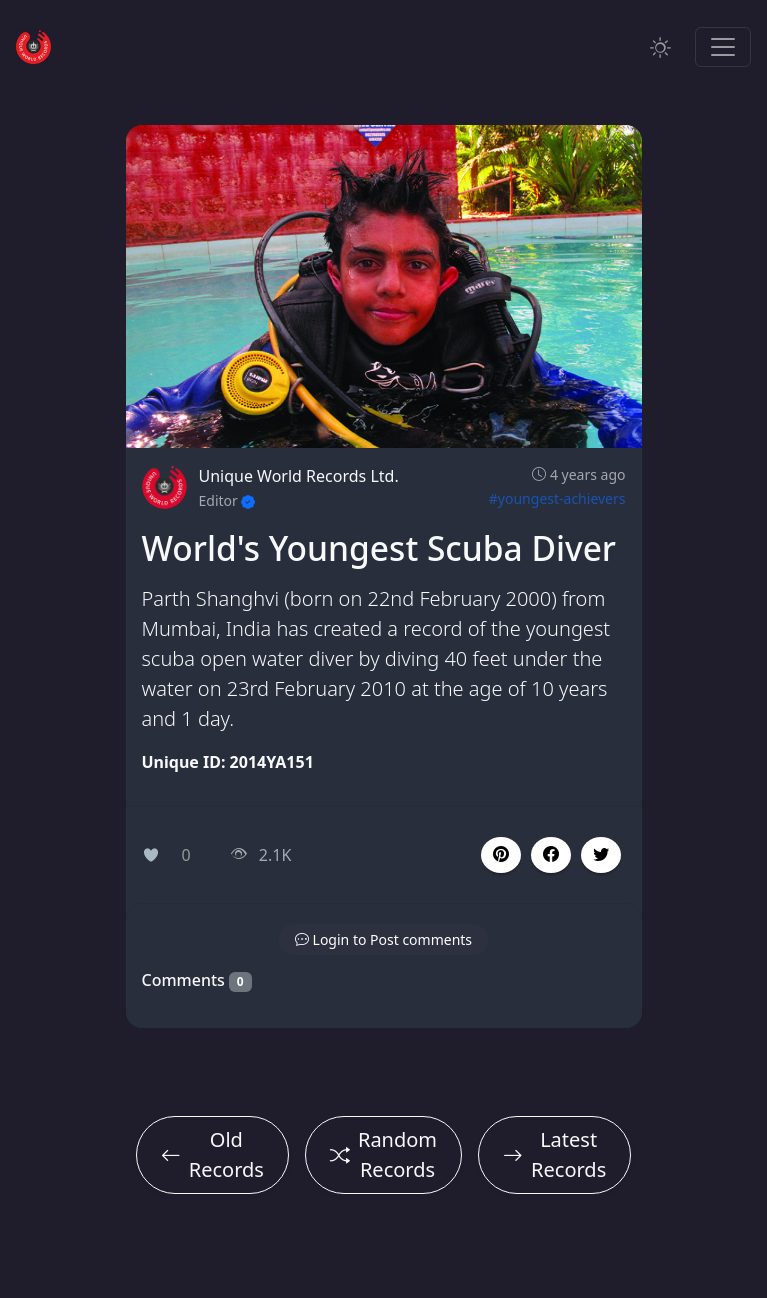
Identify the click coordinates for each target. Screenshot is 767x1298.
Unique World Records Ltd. (299, 476)
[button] (551, 855)
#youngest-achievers (557, 498)
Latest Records (554, 1154)
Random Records (383, 1154)
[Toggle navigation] (723, 47)
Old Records (212, 1154)
